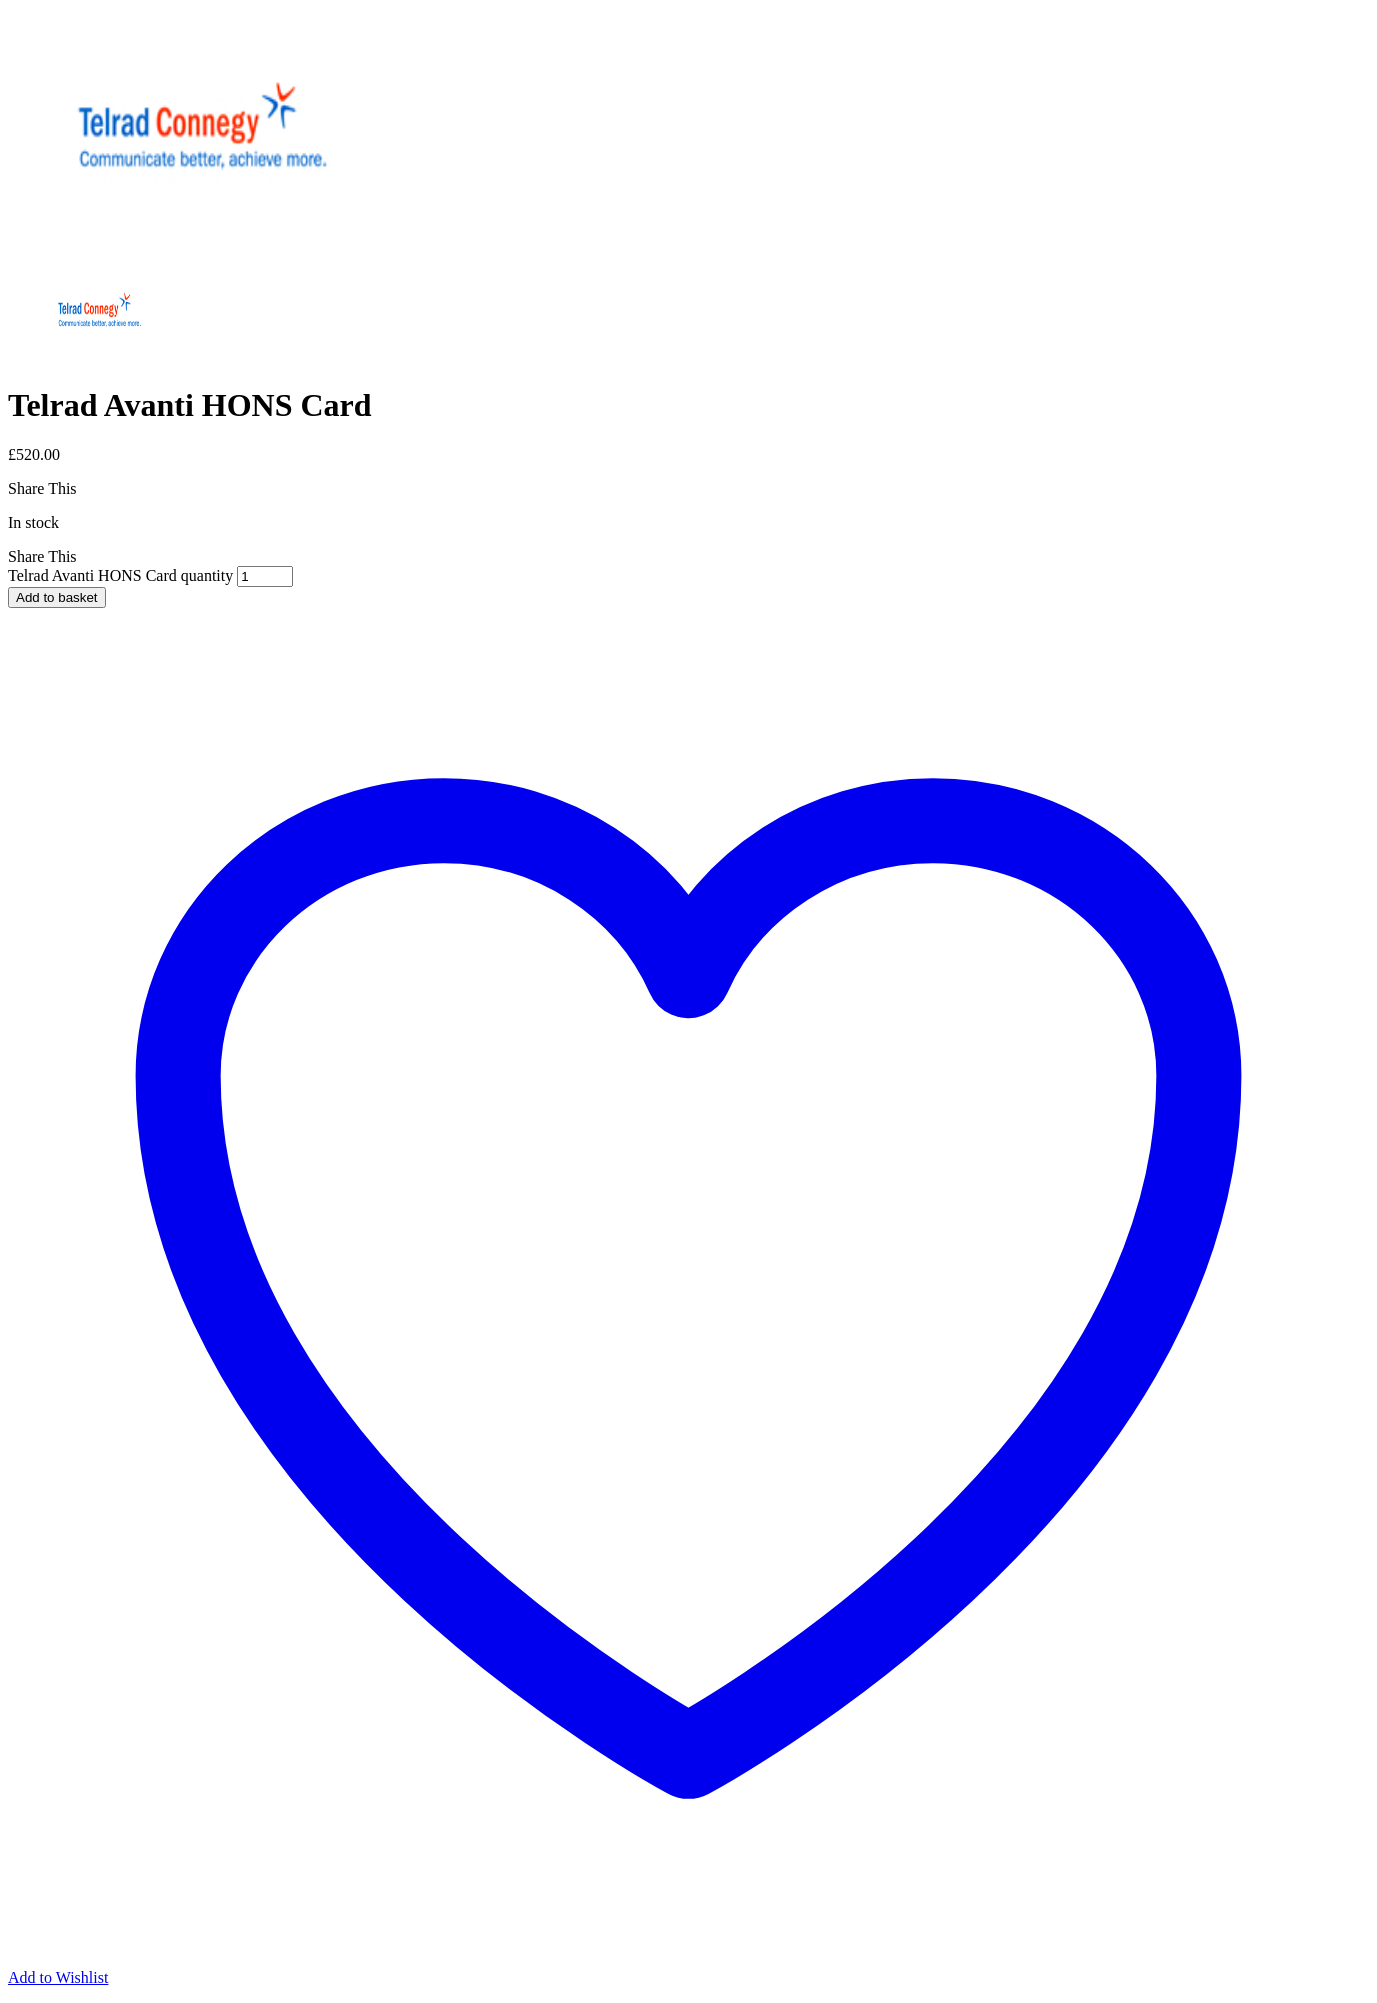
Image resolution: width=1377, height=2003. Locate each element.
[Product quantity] (265, 576)
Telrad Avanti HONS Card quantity (120, 575)
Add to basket (57, 597)
